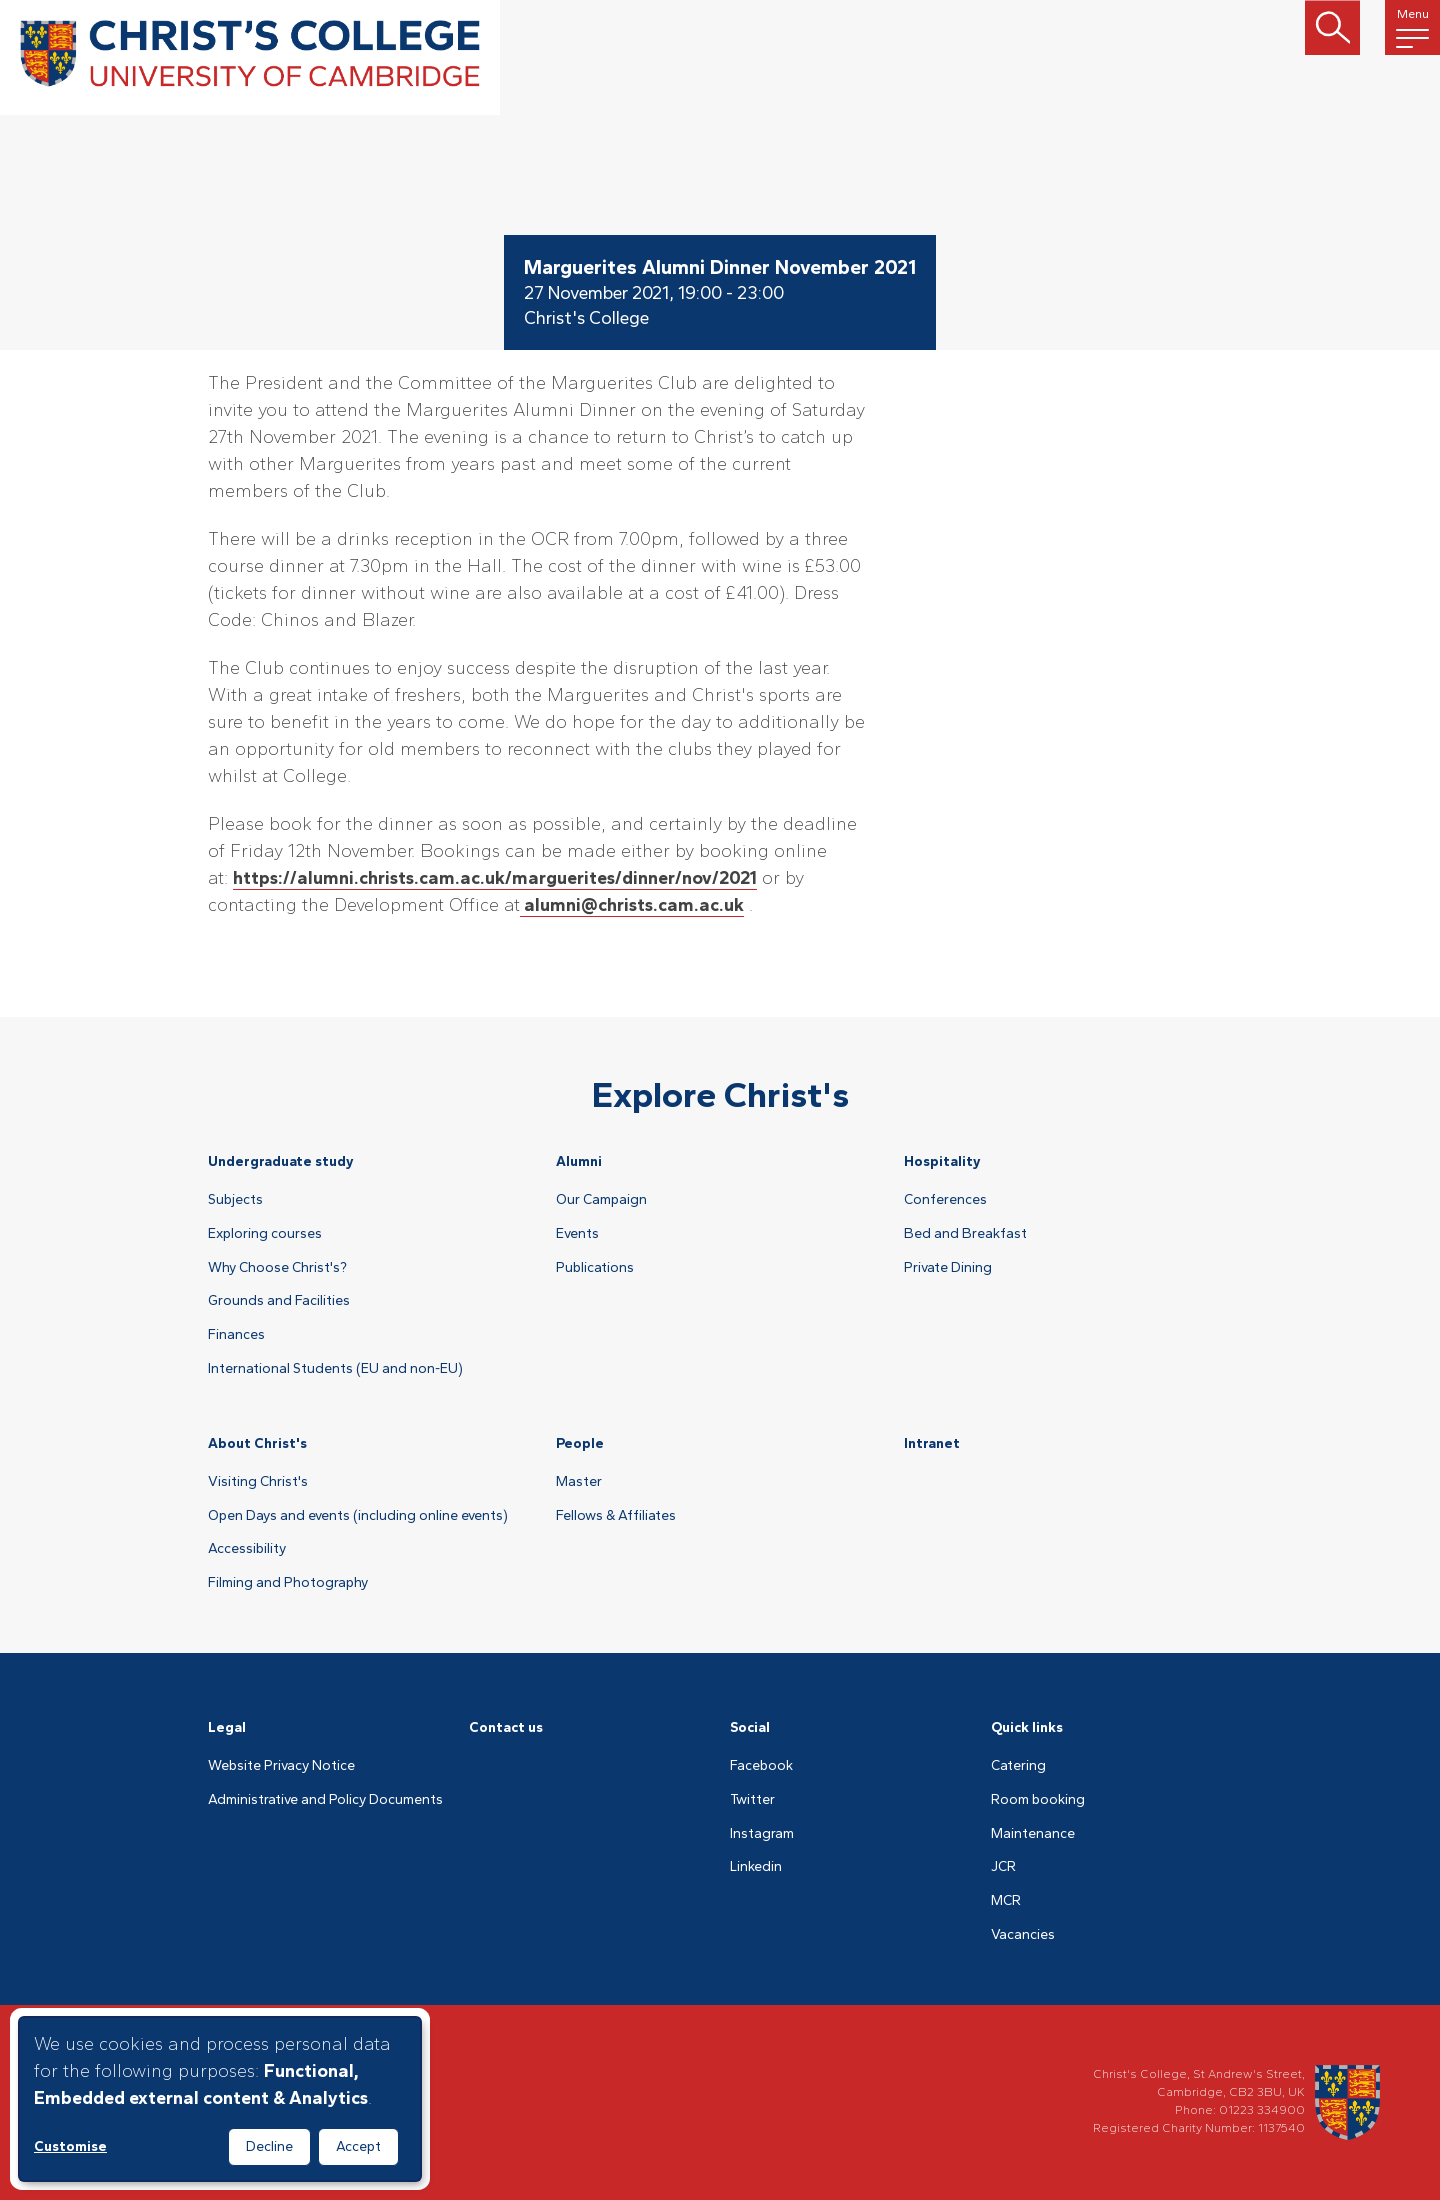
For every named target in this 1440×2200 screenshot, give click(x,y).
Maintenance (1033, 1834)
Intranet (932, 1443)
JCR (1003, 1867)
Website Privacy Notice (281, 1766)
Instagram (762, 1834)
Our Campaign (601, 1200)
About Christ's (257, 1443)
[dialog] (220, 2099)
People (580, 1443)
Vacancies (1023, 1935)
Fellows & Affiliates (616, 1516)
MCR (1006, 1901)
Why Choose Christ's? (277, 1268)
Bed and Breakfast (965, 1234)
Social (750, 1727)
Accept (358, 2146)
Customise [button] (70, 2146)
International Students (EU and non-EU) (335, 1369)
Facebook (761, 1766)
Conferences (945, 1200)
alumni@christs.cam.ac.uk (632, 905)
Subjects (235, 1200)
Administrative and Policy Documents (325, 1800)
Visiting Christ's (258, 1482)
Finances (236, 1335)
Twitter (752, 1800)
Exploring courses (265, 1234)
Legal (227, 1727)
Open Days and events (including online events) (358, 1516)
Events (577, 1234)
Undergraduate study (281, 1161)
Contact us (506, 1727)
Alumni (579, 1161)
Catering (1018, 1766)
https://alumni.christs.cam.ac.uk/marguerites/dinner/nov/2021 (495, 878)
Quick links (1027, 1727)
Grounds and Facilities (279, 1301)
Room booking (1038, 1800)
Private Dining (948, 1268)
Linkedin (756, 1867)
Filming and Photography (288, 1583)
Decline (269, 2146)
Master (579, 1482)
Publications (595, 1268)
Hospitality (942, 1161)
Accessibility (247, 1549)
